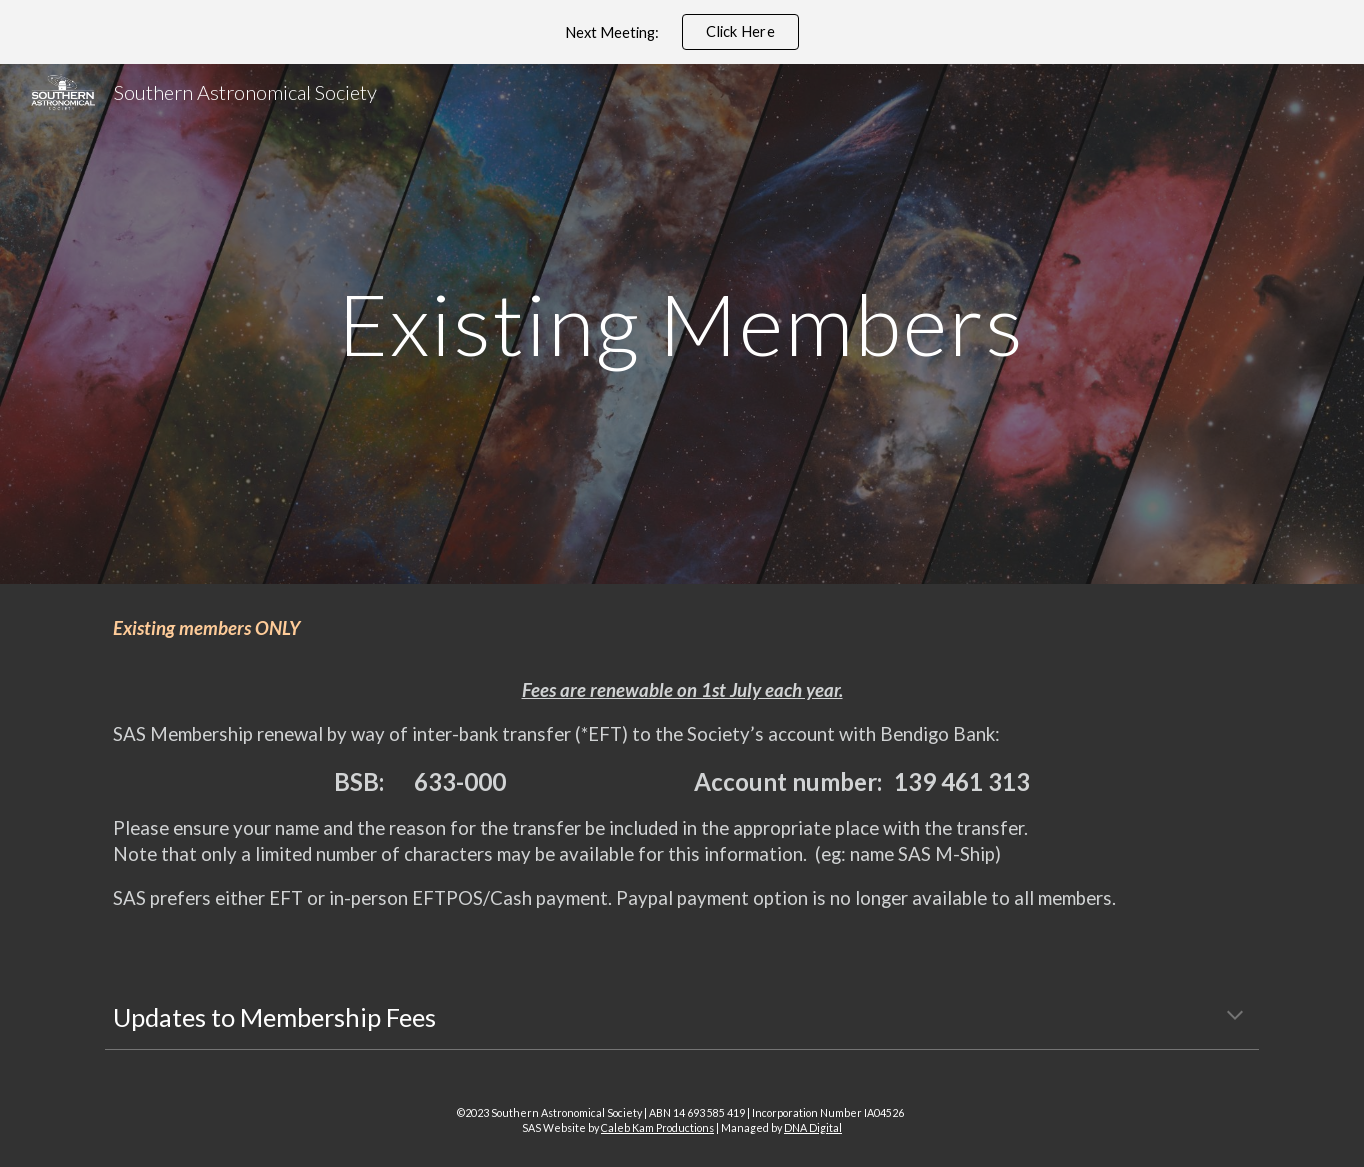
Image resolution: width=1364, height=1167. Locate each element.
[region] (682, 32)
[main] (682, 323)
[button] (1235, 1017)
